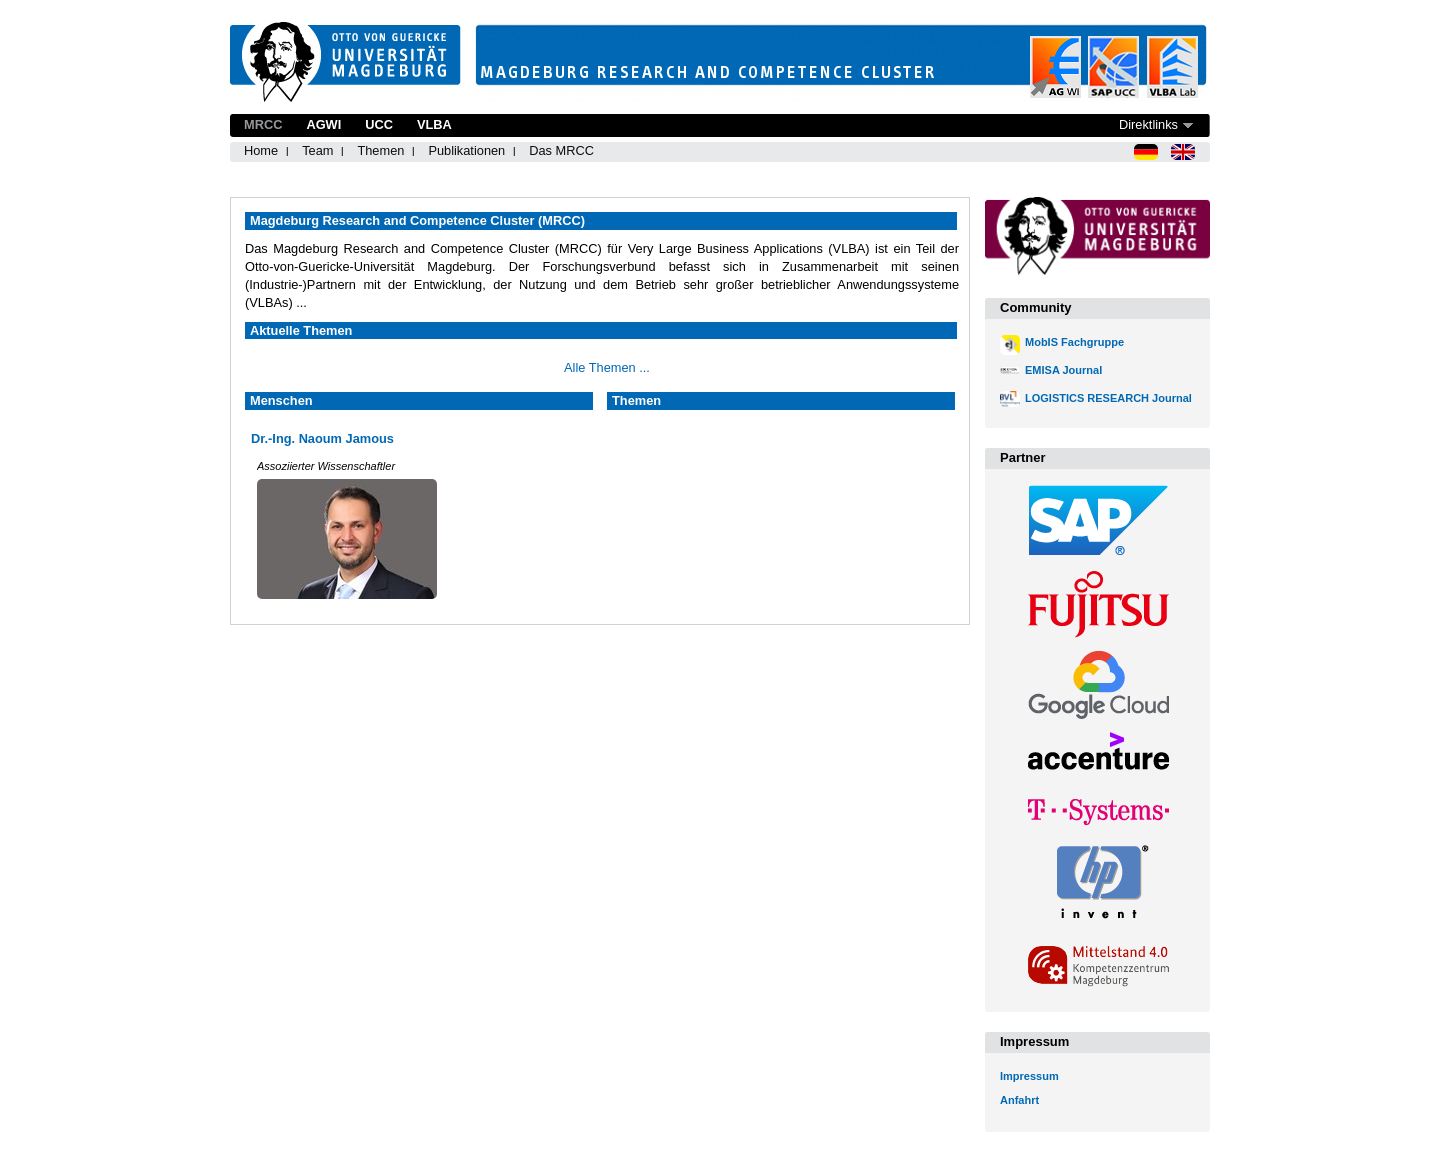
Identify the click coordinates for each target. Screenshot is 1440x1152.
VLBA (434, 124)
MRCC (263, 124)
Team (317, 150)
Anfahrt (1019, 1100)
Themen (380, 150)
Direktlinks (1148, 124)
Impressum (1029, 1076)
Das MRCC (561, 150)
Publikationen (466, 150)
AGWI (323, 124)
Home (261, 150)
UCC (379, 124)
